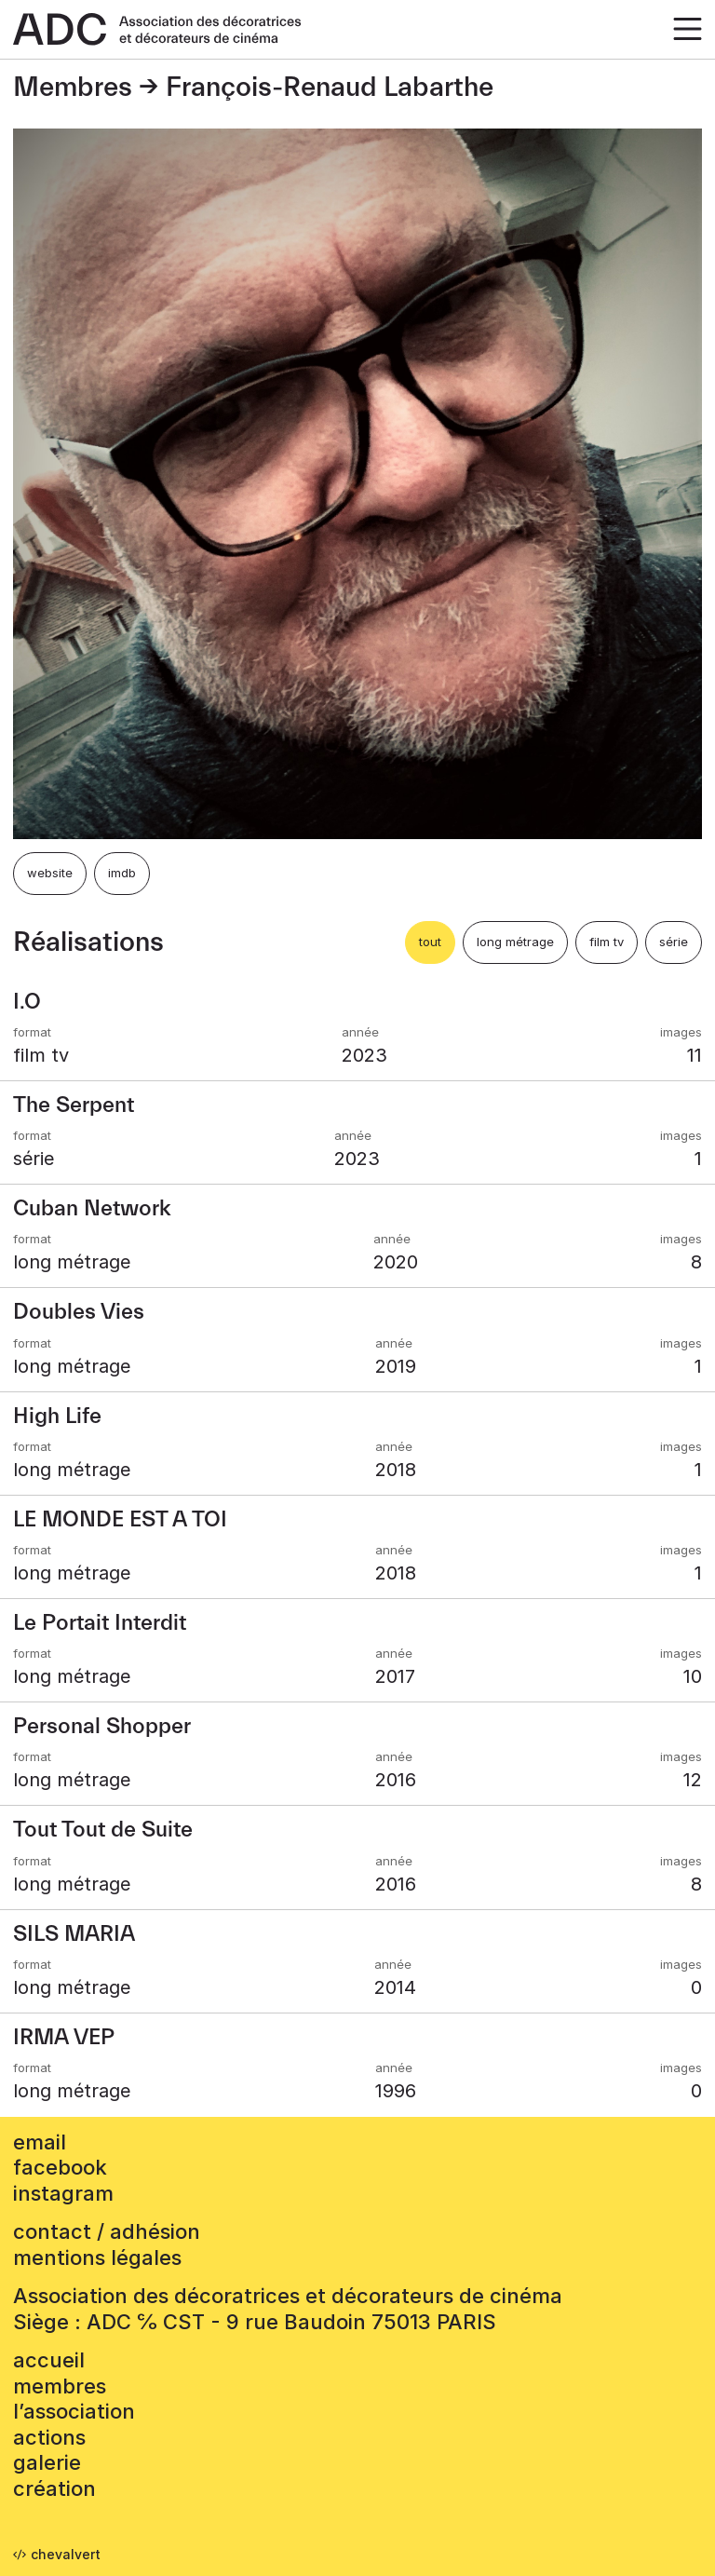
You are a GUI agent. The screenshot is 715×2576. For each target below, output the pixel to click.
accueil (49, 2360)
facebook (60, 2167)
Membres (72, 87)
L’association (74, 2411)
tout (430, 941)
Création (54, 2488)
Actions (49, 2437)
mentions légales (97, 2257)
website (50, 872)
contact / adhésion (106, 2231)
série (673, 941)
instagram (63, 2193)
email (39, 2142)
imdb (122, 872)
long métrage (515, 941)
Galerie (47, 2462)
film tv (606, 941)
